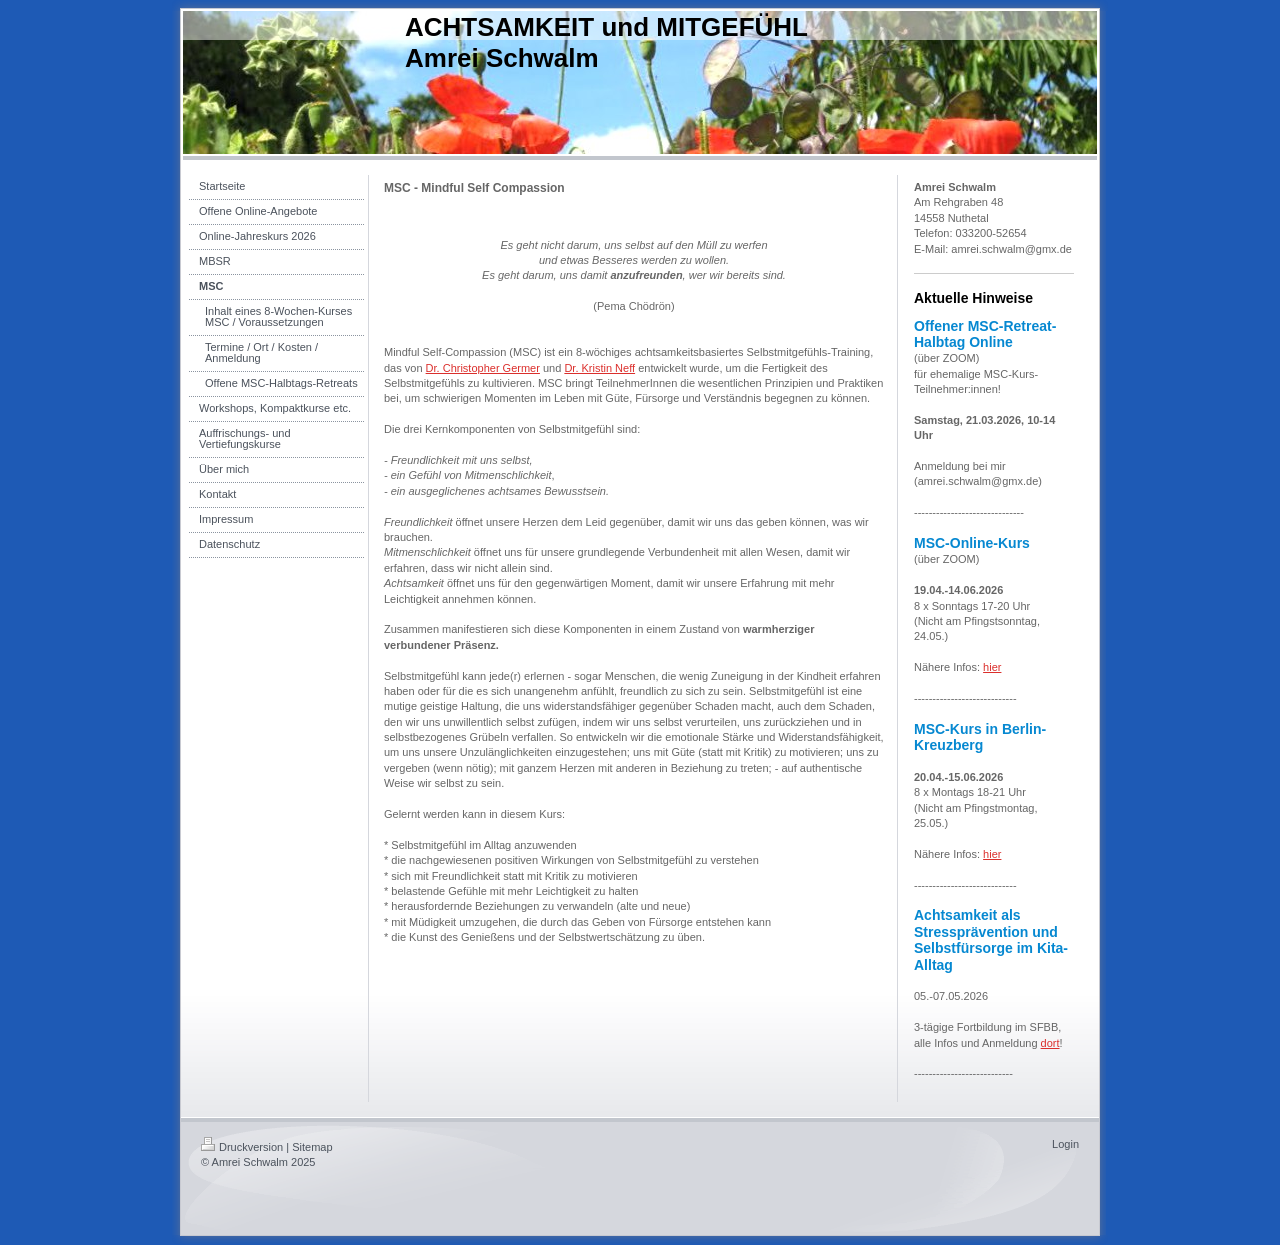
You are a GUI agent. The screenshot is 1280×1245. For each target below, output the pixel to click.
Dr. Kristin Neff (599, 368)
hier (992, 667)
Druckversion (242, 1147)
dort (1050, 1043)
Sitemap (312, 1147)
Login (1065, 1144)
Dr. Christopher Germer (483, 368)
